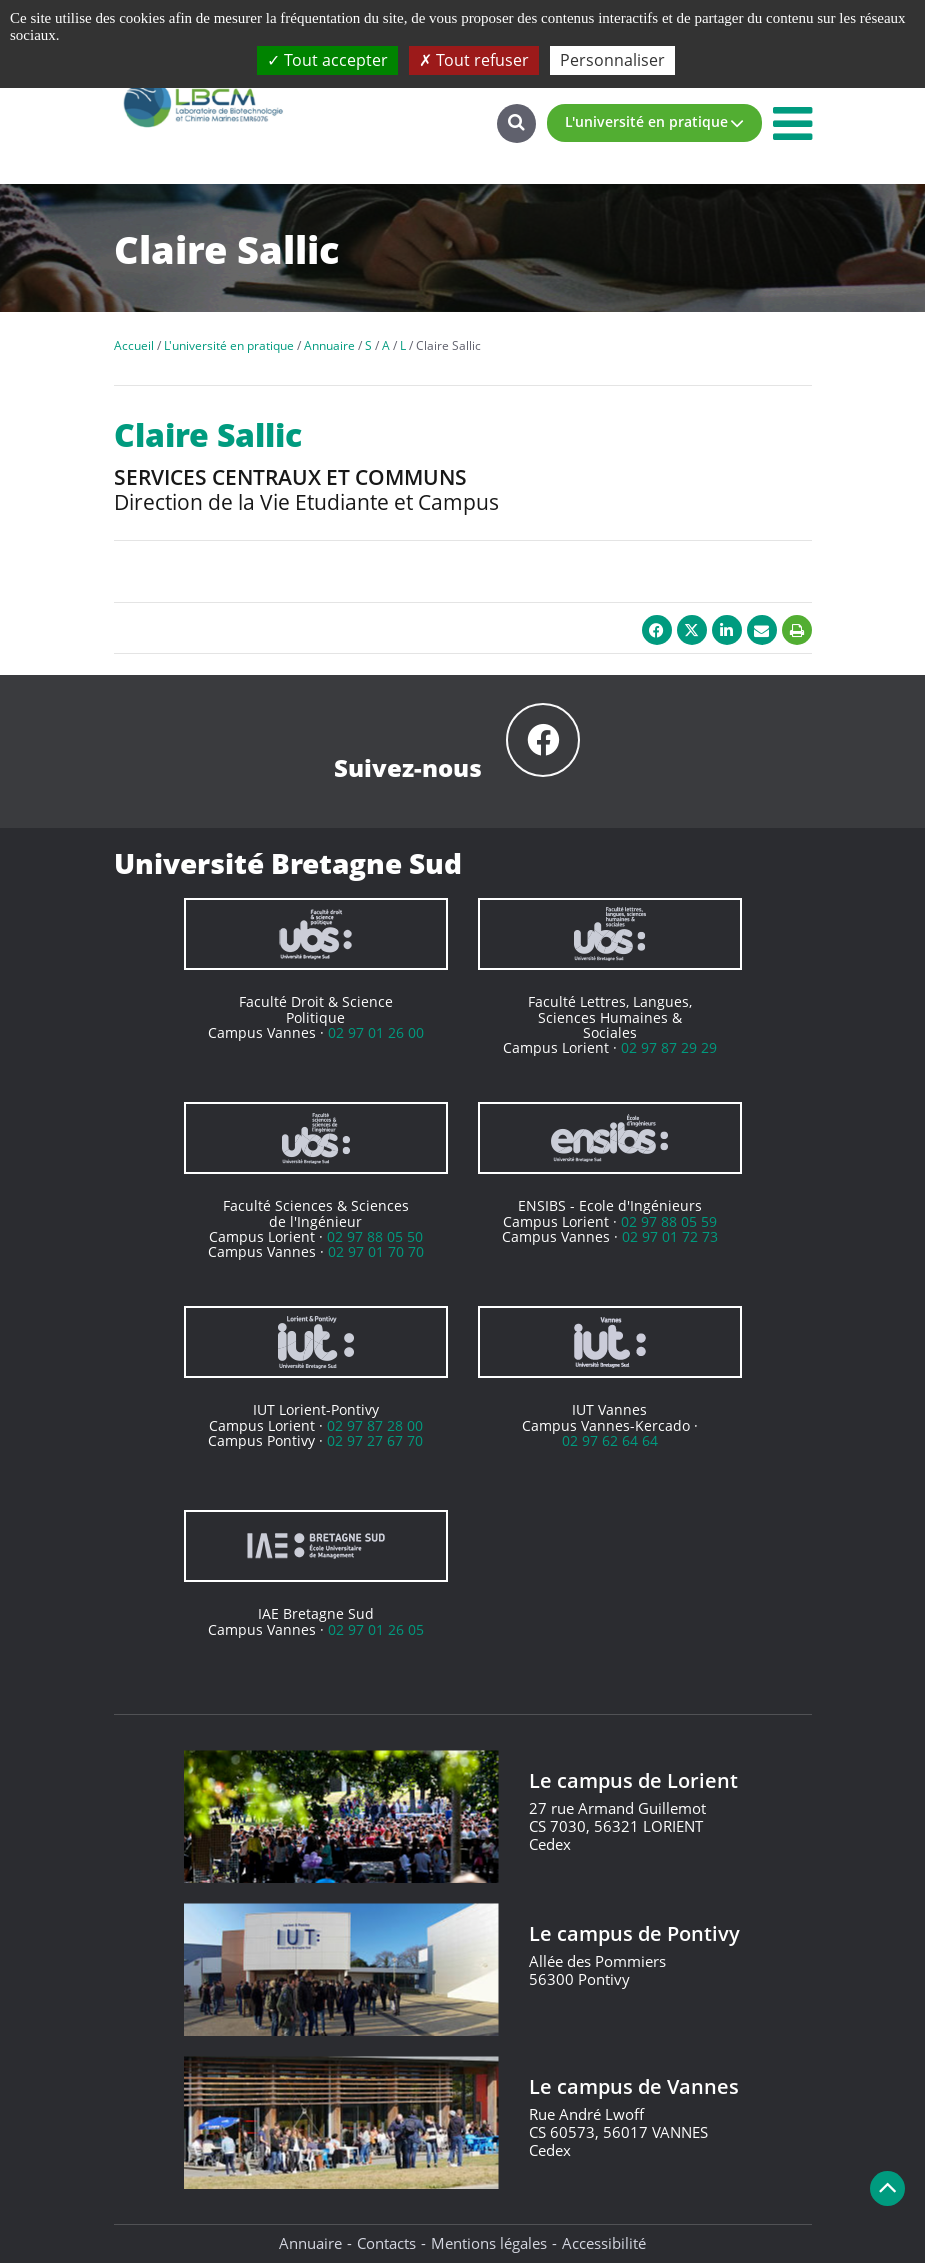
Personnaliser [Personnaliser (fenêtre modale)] (612, 60)
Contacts (386, 2246)
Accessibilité (604, 2246)
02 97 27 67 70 (375, 1443)
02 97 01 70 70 (376, 1254)
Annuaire (310, 2246)
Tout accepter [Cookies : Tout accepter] (327, 60)
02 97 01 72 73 (670, 1239)
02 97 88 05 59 (669, 1224)
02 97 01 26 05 (376, 1632)
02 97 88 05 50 (375, 1239)
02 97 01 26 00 (376, 1035)
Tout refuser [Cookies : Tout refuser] (474, 60)
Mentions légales (489, 2246)
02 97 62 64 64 (610, 1443)
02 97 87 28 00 (375, 1428)
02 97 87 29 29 (669, 1050)
